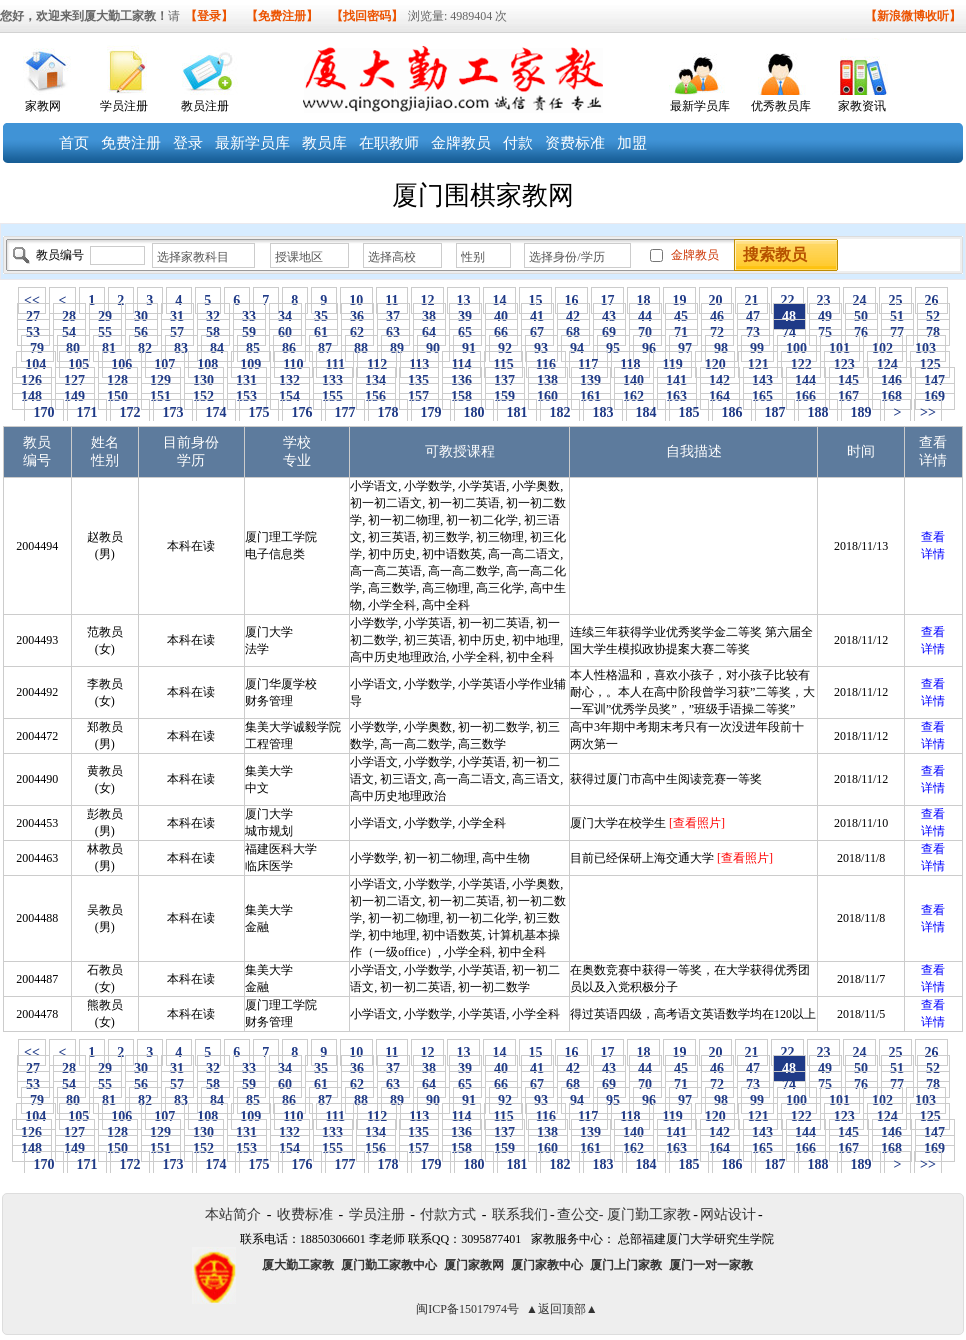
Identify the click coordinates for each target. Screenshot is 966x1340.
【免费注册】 (282, 16)
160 (548, 396)
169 (935, 396)
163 (677, 396)
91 (469, 348)
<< (32, 300)
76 (861, 332)
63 (393, 332)
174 (216, 412)
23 (823, 300)
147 (935, 380)
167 (849, 396)
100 (797, 348)
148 (32, 396)
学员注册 (124, 106)
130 (204, 380)
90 (433, 348)
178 (388, 412)
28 (69, 316)
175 (259, 412)
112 (376, 364)
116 (545, 364)
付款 (518, 143)
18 (643, 300)
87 (325, 348)
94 (577, 348)
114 (461, 364)
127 (75, 380)
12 (427, 300)
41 (537, 316)
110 (293, 364)
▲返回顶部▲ (562, 1309)
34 (285, 316)
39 (465, 316)
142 (720, 380)
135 (419, 380)
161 (591, 396)
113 (419, 364)
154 (290, 396)
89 (397, 348)
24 (859, 300)
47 (753, 316)
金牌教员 (461, 143)
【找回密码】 (367, 16)
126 (32, 380)
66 (501, 332)
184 (646, 412)
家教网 (43, 106)
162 (634, 396)
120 (715, 364)
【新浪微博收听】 (913, 16)
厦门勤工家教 (649, 1214)
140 (634, 380)
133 (333, 380)
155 (333, 396)
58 (213, 332)
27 (33, 316)
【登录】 (209, 16)
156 (376, 396)
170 (44, 412)
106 (122, 364)
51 (897, 316)
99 (757, 348)
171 (87, 412)
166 (806, 396)
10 (356, 300)
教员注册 (205, 106)
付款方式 (448, 1214)
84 (217, 348)
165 (763, 396)
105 (79, 364)
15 (535, 300)
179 (431, 412)
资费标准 (575, 143)
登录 (188, 143)
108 (208, 364)
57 (177, 332)
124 (887, 364)
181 (517, 412)
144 (806, 380)
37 (393, 316)
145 (849, 380)
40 (501, 316)
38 (429, 316)
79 (37, 348)
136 (462, 380)
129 (161, 380)
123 (844, 364)
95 (613, 348)
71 (681, 332)
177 (345, 412)
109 (251, 364)
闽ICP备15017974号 (467, 1309)
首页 (74, 143)
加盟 (632, 143)
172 (130, 412)
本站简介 (233, 1214)
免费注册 (131, 143)
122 (801, 364)
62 (357, 332)
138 (548, 380)
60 (285, 332)
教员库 (324, 143)
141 (677, 380)
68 (573, 332)
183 (603, 412)
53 (33, 332)
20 (715, 300)
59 (249, 332)
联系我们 (520, 1214)
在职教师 (389, 143)
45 (681, 316)
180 (474, 412)
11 (392, 300)
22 (787, 300)
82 (145, 348)
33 (249, 316)
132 (290, 380)
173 (173, 412)
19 (679, 300)
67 (537, 332)
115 (503, 364)
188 (818, 412)
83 (181, 348)
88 (361, 348)
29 (105, 316)
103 (926, 348)
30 (141, 316)
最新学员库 (700, 106)
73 (753, 332)
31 (177, 316)
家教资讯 (862, 106)
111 (335, 364)
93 (541, 348)
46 (717, 316)
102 (883, 348)
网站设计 (728, 1214)
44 (645, 316)
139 (591, 380)
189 (861, 412)
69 (609, 332)
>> (928, 412)
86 (289, 348)
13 (463, 300)
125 (930, 364)
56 (141, 332)
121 (758, 364)
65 (465, 332)
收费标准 (305, 1214)
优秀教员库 (781, 106)
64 (429, 332)
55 (105, 332)
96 (649, 348)
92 (505, 348)
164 (720, 396)
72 (717, 332)
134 (376, 380)
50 (861, 316)
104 (36, 364)
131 (247, 380)
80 (73, 348)
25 (895, 300)
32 (213, 316)
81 (109, 348)
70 (645, 332)
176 (302, 412)
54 (69, 332)
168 (892, 396)
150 (118, 396)
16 (571, 300)
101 (840, 348)
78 (933, 332)
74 (789, 332)
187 (775, 412)
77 (897, 332)
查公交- (580, 1214)
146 (892, 380)
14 (499, 300)
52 (933, 316)
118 (630, 364)
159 (505, 396)
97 (685, 348)
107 (165, 364)
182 (560, 412)
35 (321, 316)
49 (825, 316)
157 (419, 396)
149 (75, 396)
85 (253, 348)
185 (689, 412)
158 (462, 396)
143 (763, 380)
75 (825, 332)
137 (505, 380)
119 (672, 364)
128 (118, 380)
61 (321, 332)
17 (607, 300)
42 (573, 316)
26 (931, 300)
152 (204, 396)
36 (357, 316)
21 (751, 300)
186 (732, 412)
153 (247, 396)
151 (161, 396)
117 (588, 364)
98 (721, 348)
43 (609, 316)
